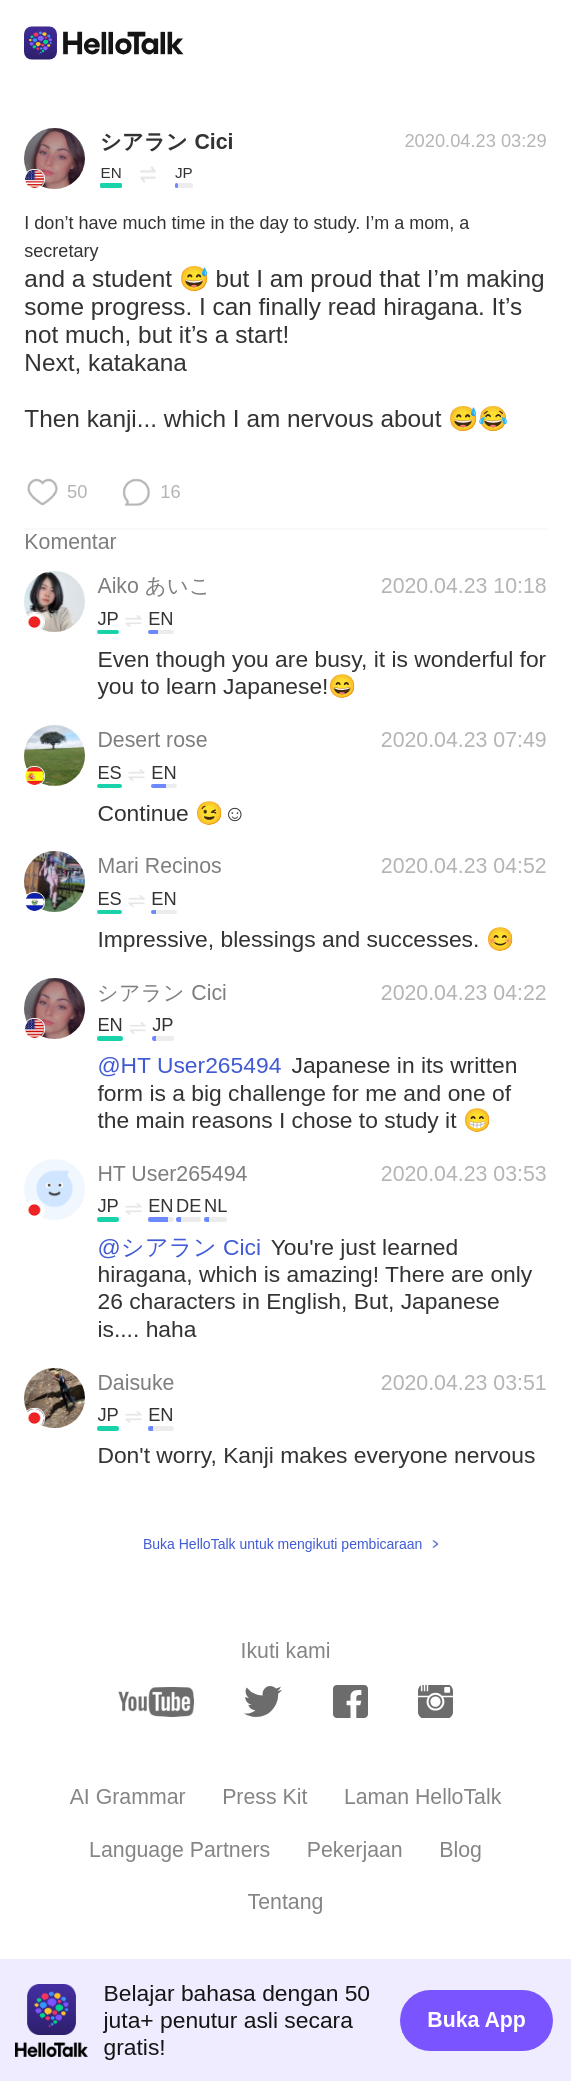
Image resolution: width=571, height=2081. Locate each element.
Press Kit (264, 1797)
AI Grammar (128, 1797)
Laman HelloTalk (422, 1797)
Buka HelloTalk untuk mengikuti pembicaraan (282, 1544)
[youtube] (156, 1702)
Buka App (476, 2020)
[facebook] (350, 1701)
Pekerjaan (355, 1850)
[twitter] (263, 1702)
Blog (460, 1850)
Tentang (286, 1902)
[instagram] (435, 1701)
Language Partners (179, 1850)
